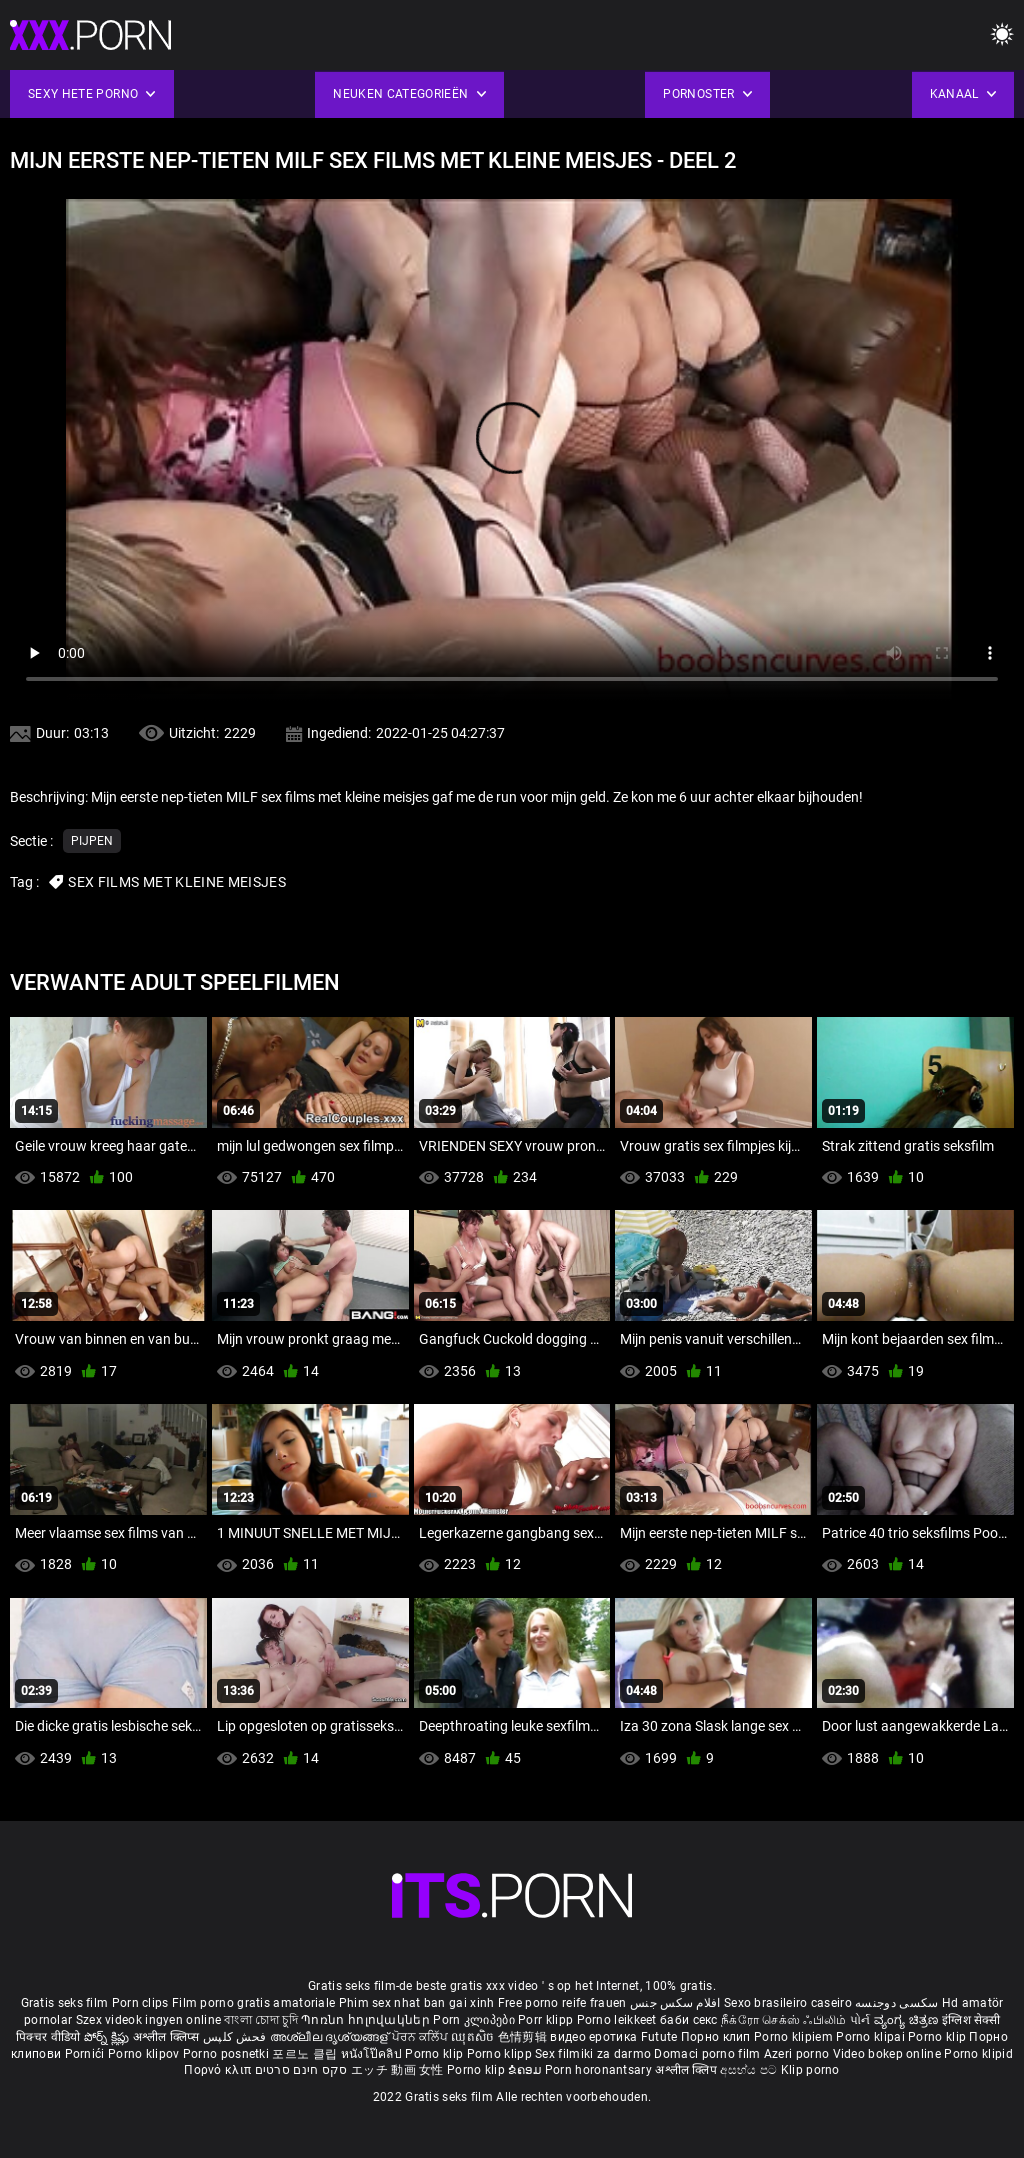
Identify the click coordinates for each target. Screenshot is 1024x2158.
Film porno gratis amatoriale (253, 2003)
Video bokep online (887, 2054)
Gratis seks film (65, 2003)
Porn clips (142, 2003)
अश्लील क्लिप (687, 2070)
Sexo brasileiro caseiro (788, 2003)
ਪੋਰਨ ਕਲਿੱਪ (421, 2037)
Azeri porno (798, 2054)
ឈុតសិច (474, 2037)
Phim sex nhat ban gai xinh (417, 2003)
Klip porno (810, 2070)
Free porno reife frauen (562, 2003)
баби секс (689, 2020)
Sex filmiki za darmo (593, 2054)
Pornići (86, 2054)
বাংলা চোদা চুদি (260, 2020)
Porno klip (938, 2037)
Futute (659, 2037)
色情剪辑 (524, 2037)
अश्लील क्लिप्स (168, 2037)
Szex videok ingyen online (149, 2020)
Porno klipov (145, 2054)
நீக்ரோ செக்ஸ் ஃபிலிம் (784, 2020)
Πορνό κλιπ (219, 2070)
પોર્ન (860, 2020)
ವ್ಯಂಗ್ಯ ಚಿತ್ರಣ (908, 2020)
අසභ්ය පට (750, 2070)
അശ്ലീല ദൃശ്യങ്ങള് (331, 2037)
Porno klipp (501, 2054)
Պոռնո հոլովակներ (367, 2020)
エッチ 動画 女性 (397, 2070)
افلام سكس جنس (675, 2003)
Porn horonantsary (600, 2070)
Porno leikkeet (619, 2020)
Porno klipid (978, 2054)
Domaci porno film (707, 2054)
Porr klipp (547, 2020)
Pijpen (92, 841)
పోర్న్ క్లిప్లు (108, 2037)
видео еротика (593, 2037)
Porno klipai (872, 2037)
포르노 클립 (306, 2054)
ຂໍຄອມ (526, 2070)
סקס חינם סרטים (301, 2070)
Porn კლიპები (475, 2020)
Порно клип (717, 2037)
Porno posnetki (228, 2054)
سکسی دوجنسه (896, 2003)
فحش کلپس (236, 2037)
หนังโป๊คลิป (373, 2054)
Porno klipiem (795, 2037)
